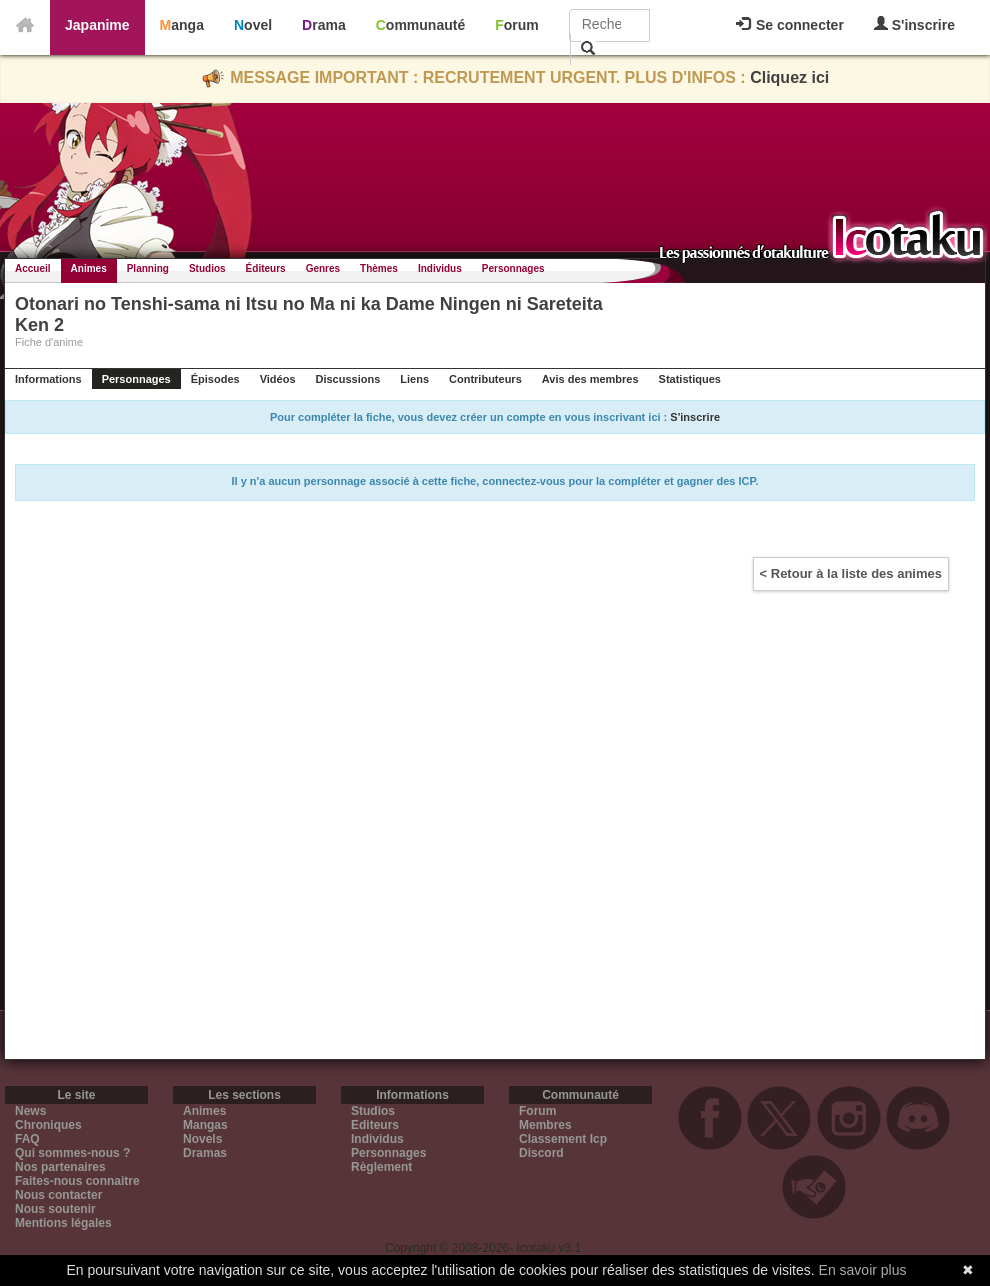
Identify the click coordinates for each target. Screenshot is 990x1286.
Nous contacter (58, 1195)
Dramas (205, 1153)
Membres (545, 1125)
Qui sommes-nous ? (72, 1153)
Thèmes (379, 268)
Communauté (420, 25)
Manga (182, 25)
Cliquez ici (789, 77)
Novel (253, 25)
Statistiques (690, 379)
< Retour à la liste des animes (851, 573)
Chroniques (48, 1125)
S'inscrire (914, 24)
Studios (207, 268)
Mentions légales (63, 1223)
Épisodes (215, 379)
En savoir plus (863, 1270)
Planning (148, 268)
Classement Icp (563, 1139)
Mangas (205, 1125)
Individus (440, 268)
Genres (323, 268)
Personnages (513, 268)
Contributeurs (485, 379)
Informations (48, 379)
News (30, 1111)
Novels (202, 1139)
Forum (517, 25)
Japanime (97, 25)
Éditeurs (266, 268)
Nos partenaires (60, 1167)
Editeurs (375, 1125)
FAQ (27, 1139)
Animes (89, 268)
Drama (324, 25)
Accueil (33, 268)
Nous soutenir (55, 1209)
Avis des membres (590, 379)
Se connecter (790, 25)
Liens (414, 379)
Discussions (348, 379)
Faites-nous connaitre (77, 1181)
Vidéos (278, 379)
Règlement (381, 1167)
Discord (541, 1153)
